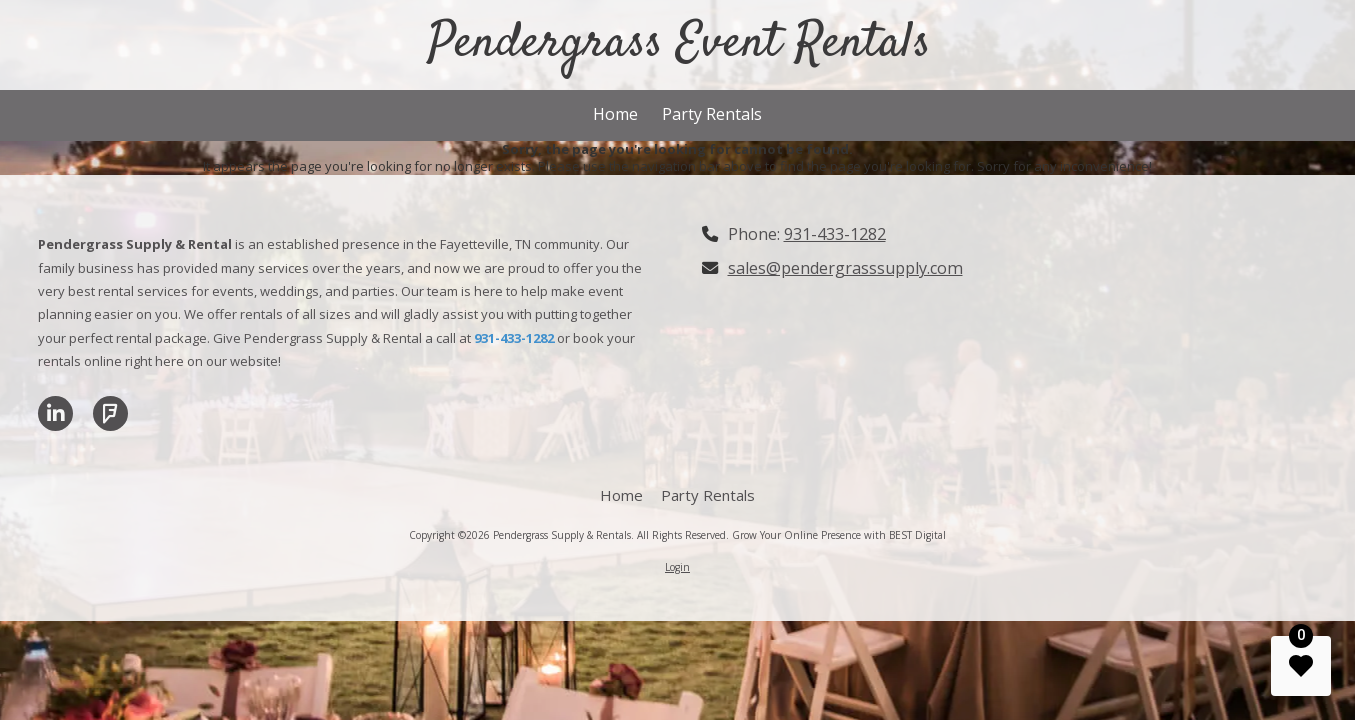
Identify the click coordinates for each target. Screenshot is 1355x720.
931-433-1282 (835, 234)
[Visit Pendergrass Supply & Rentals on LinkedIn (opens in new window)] (55, 413)
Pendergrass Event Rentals (679, 44)
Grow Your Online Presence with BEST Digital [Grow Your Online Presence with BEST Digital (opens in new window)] (839, 535)
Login (677, 567)
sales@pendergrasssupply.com (845, 268)
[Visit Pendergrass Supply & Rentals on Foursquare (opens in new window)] (110, 413)
